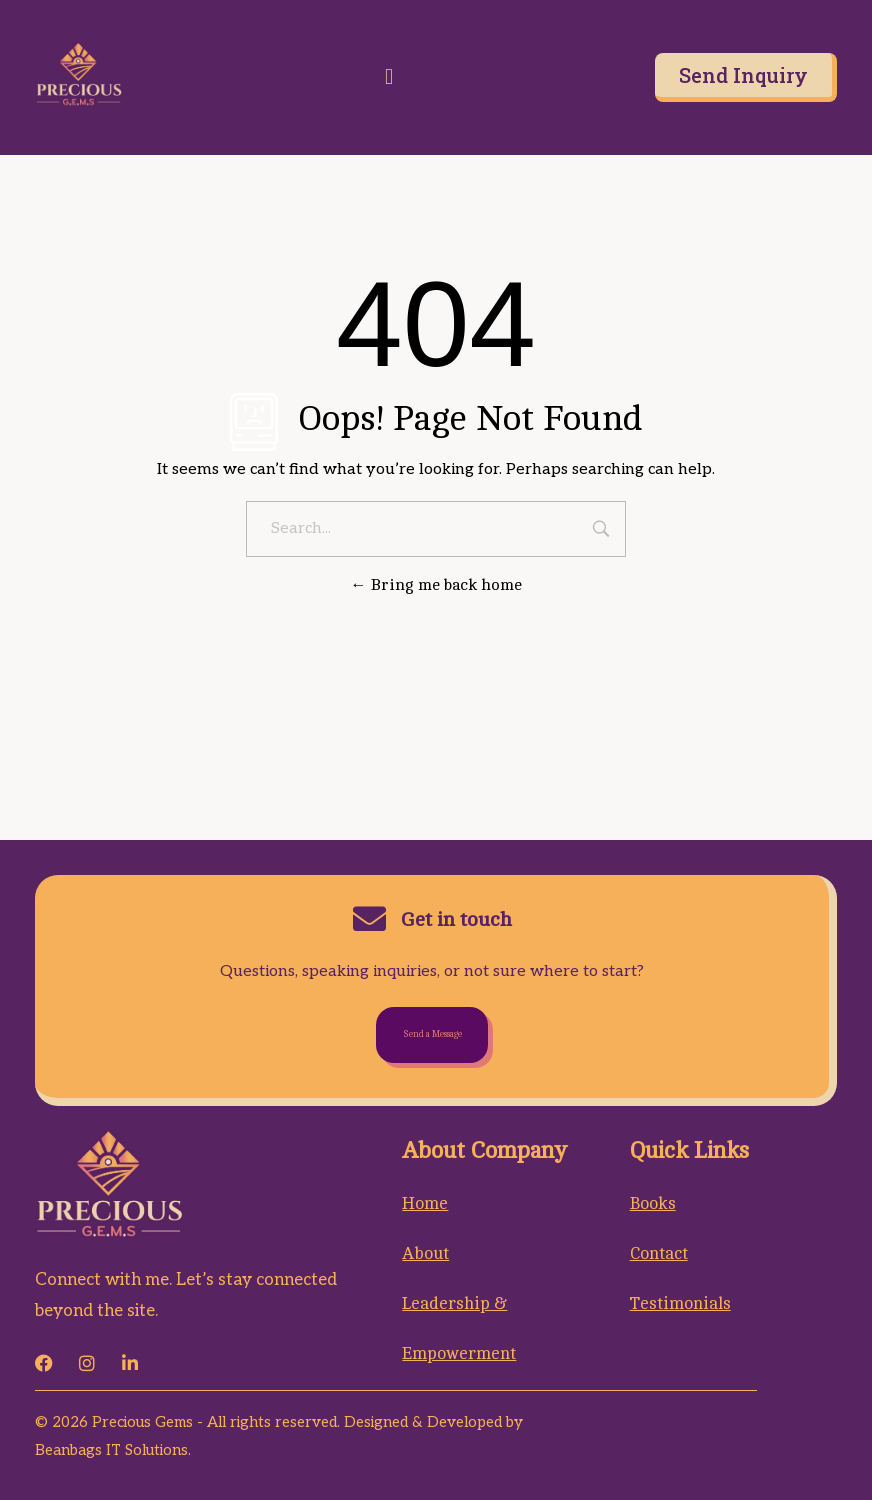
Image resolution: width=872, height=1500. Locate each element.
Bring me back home (436, 585)
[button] (389, 77)
